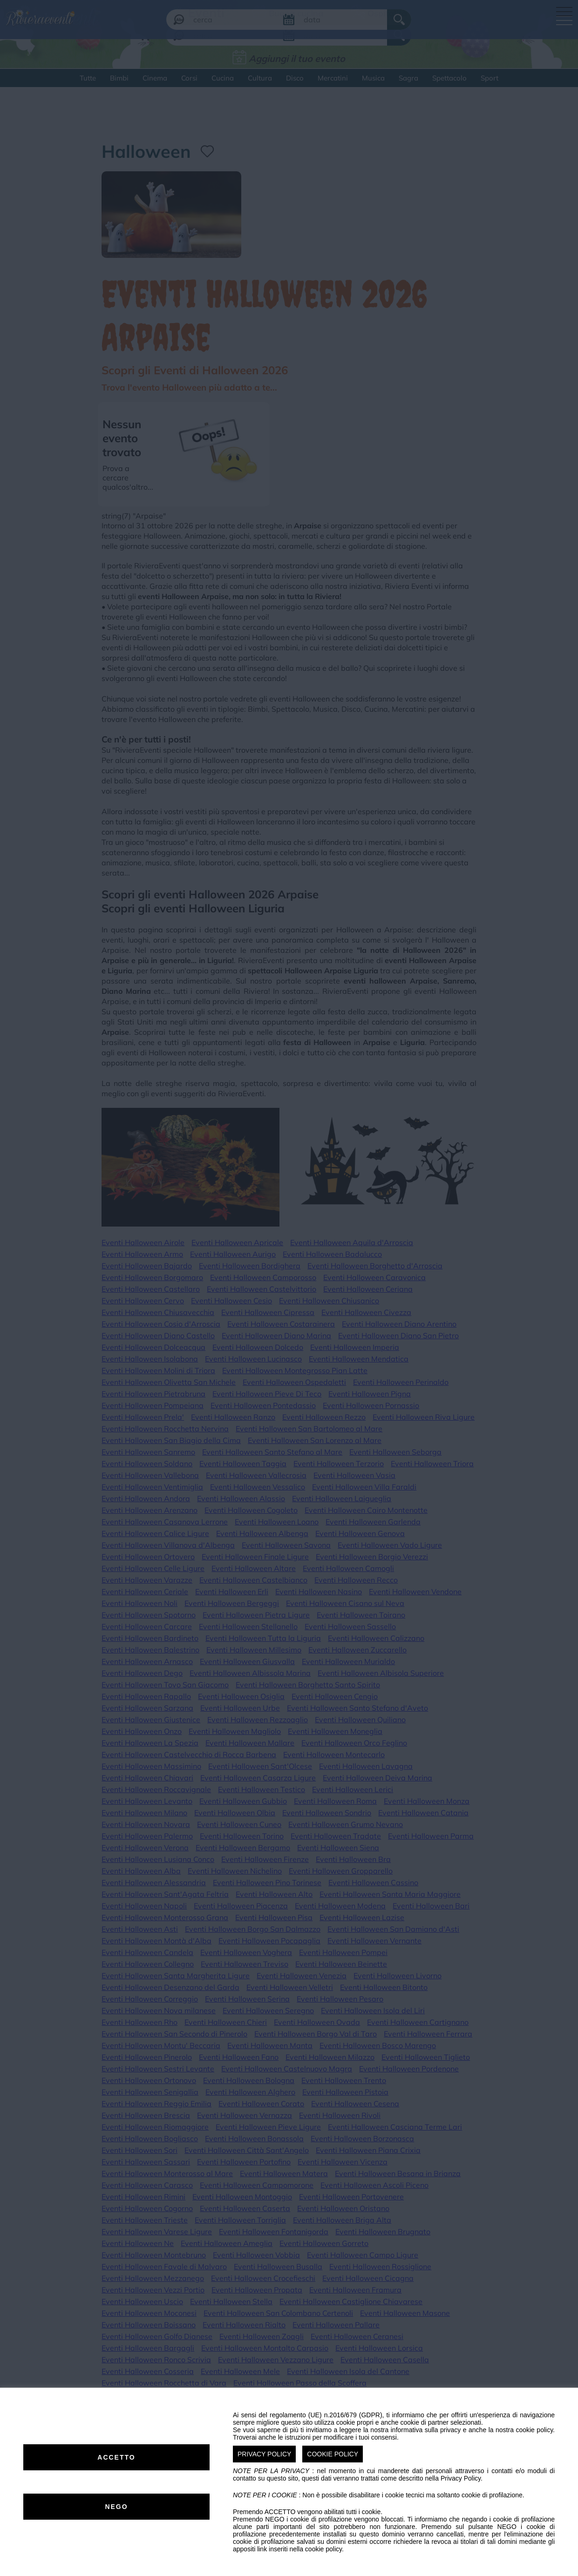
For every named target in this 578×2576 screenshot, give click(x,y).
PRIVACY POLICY (264, 2454)
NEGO (116, 2506)
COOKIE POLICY (332, 2454)
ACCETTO (116, 2457)
